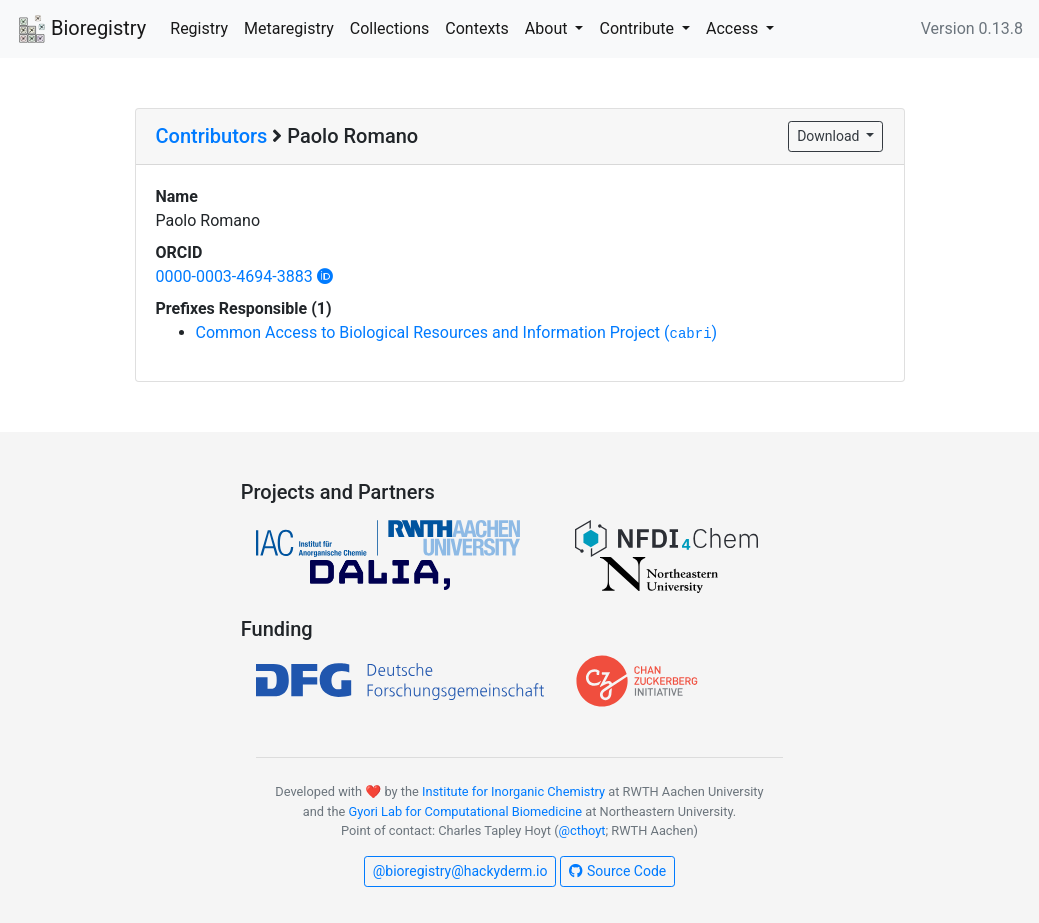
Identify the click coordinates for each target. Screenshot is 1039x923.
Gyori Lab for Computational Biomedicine (465, 811)
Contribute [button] (638, 28)
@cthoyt (582, 830)
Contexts (477, 28)
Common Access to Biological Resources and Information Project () (457, 332)
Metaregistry (289, 28)
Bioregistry (81, 30)
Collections (390, 28)
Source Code (617, 871)
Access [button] (734, 28)
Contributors (212, 136)
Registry (199, 28)
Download (830, 136)
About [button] (548, 28)
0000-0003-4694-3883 (244, 276)
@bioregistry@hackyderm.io (460, 871)
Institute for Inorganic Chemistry (513, 791)
